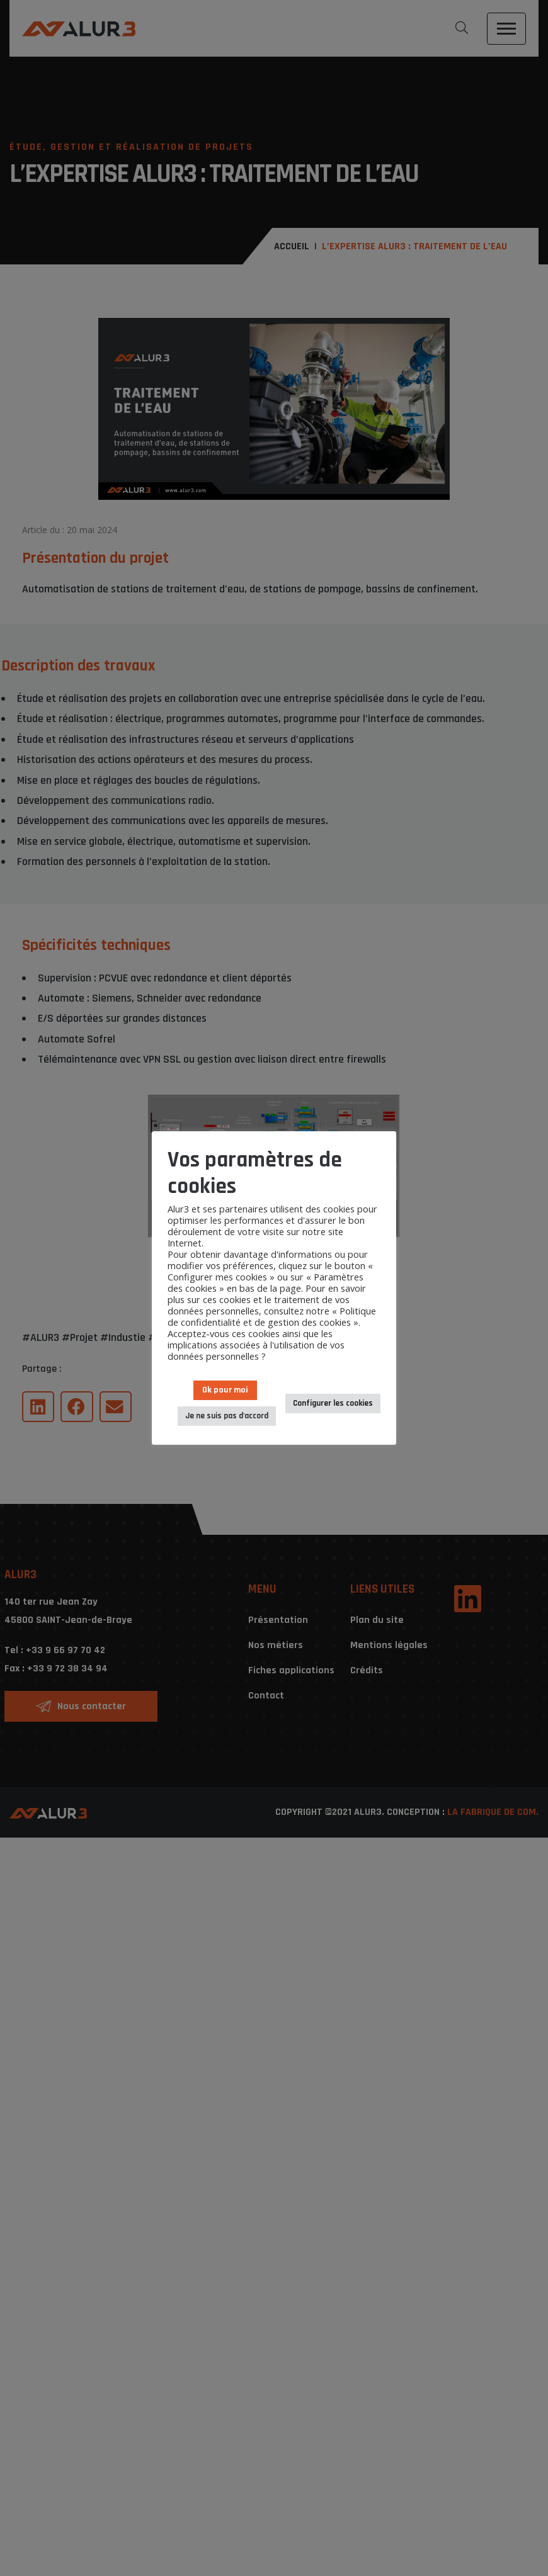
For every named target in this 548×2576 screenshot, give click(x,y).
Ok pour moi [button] (225, 1390)
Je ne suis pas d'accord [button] (226, 1416)
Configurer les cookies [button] (333, 1403)
